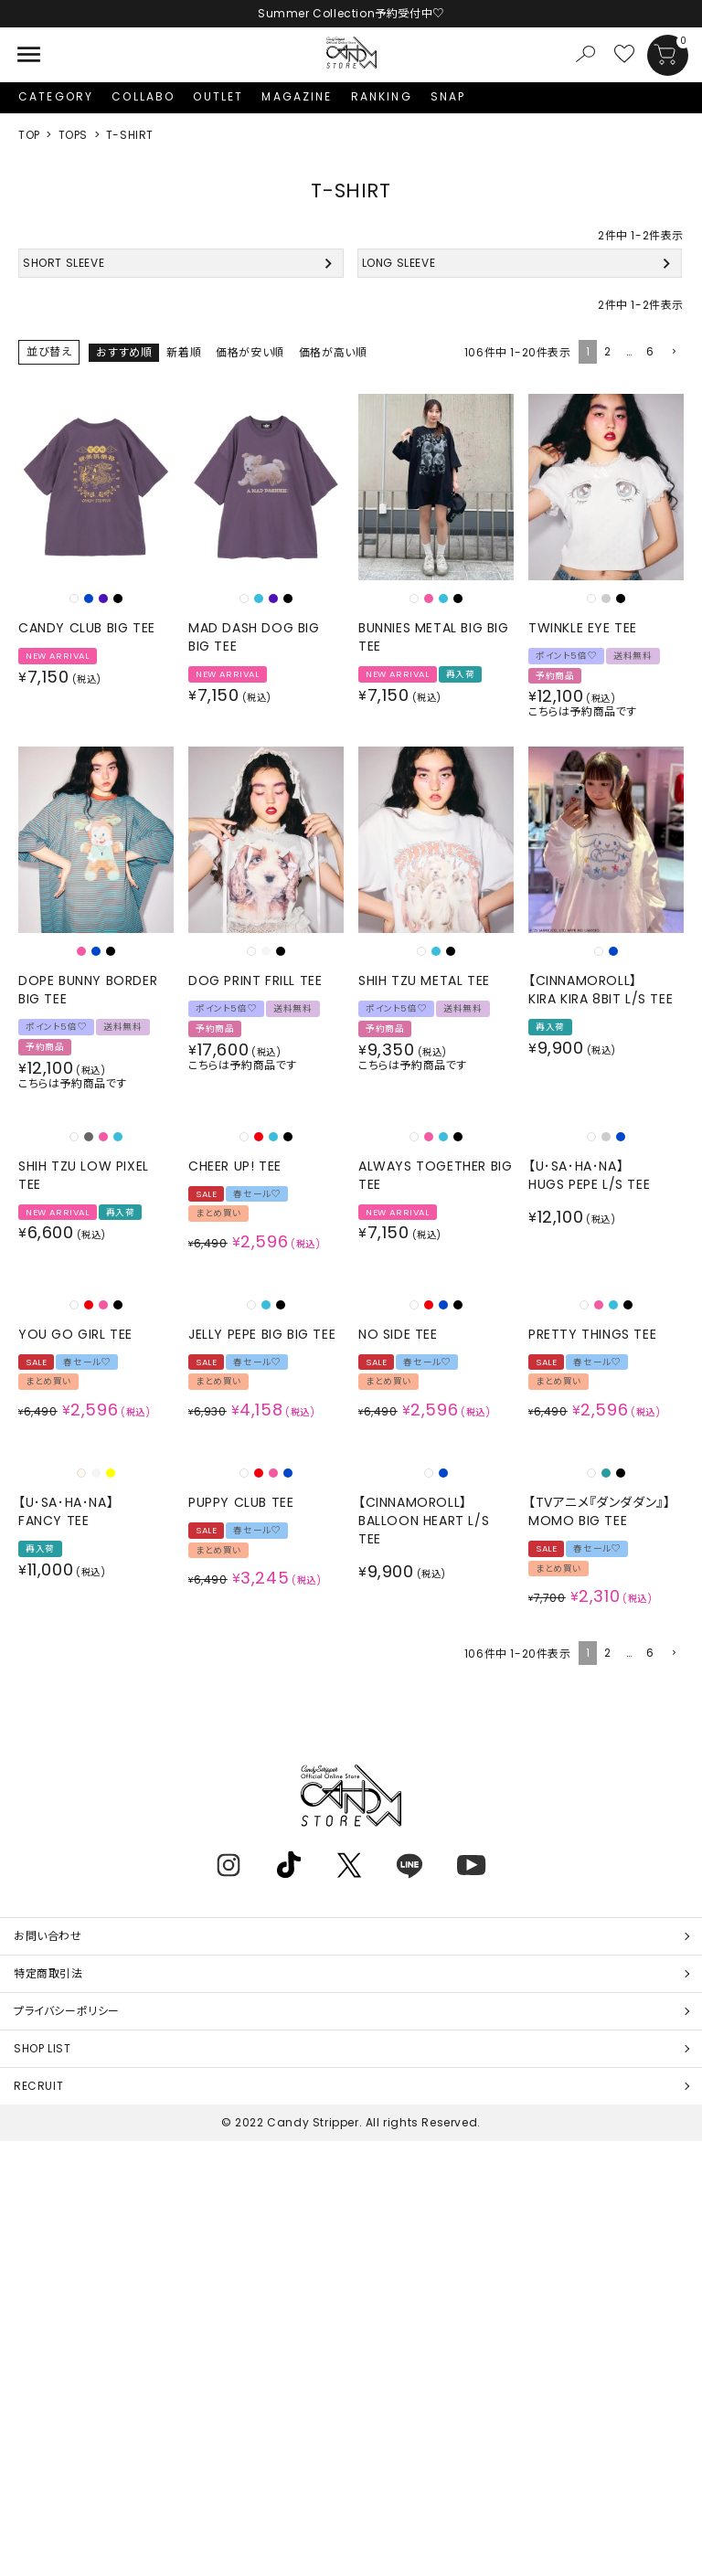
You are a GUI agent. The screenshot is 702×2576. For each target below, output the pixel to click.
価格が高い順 (333, 352)
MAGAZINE (296, 96)
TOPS (73, 135)
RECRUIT (38, 2086)
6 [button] (650, 351)
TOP (29, 135)
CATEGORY (55, 96)
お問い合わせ (48, 1936)
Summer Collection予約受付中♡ (351, 13)
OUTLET (218, 96)
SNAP (448, 96)
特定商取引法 (48, 1973)
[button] (673, 352)
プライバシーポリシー (67, 2011)
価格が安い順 (250, 352)
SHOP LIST (42, 2048)
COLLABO (143, 96)
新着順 (183, 352)
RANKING (381, 96)
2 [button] (608, 351)
